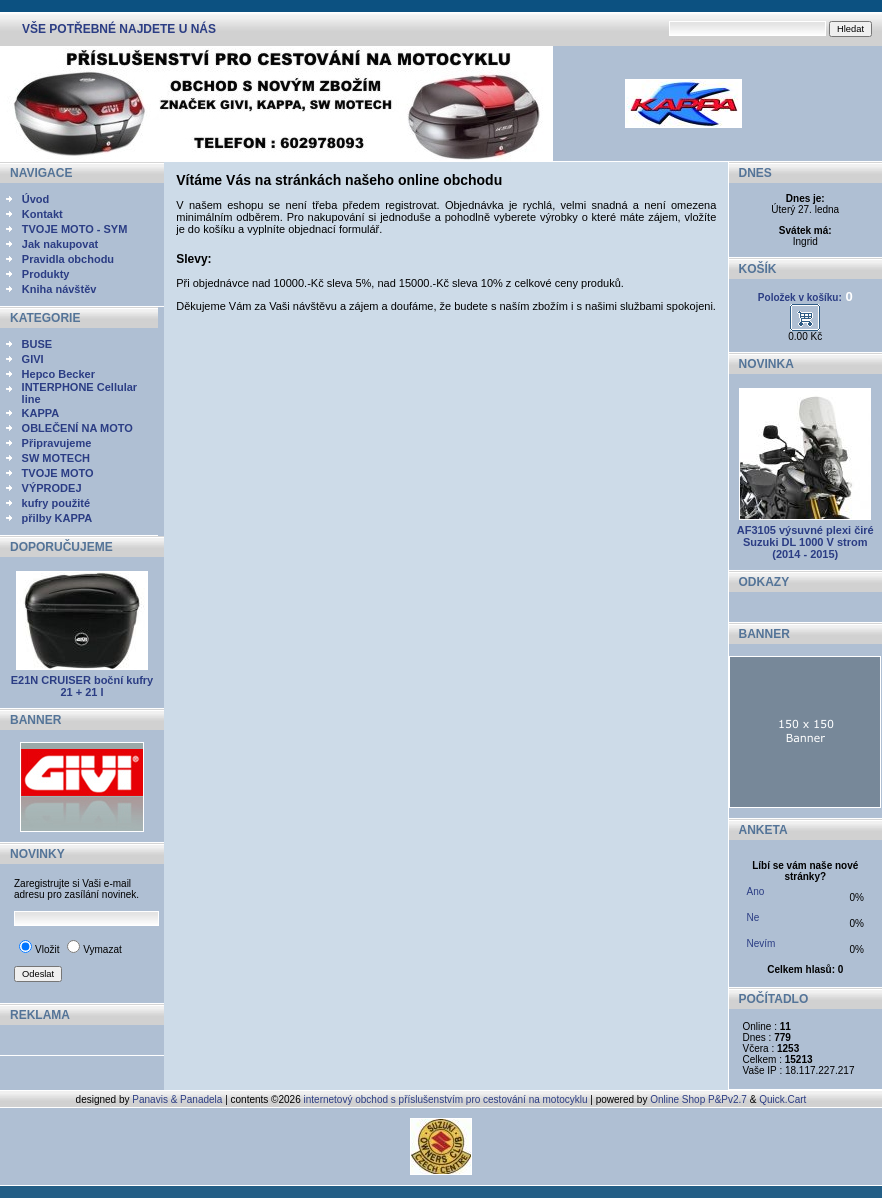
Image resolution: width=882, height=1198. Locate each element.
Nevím (761, 943)
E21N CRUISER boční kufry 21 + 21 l (82, 686)
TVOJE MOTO (58, 473)
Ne (753, 917)
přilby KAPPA (57, 518)
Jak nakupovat (60, 244)
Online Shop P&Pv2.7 (698, 1099)
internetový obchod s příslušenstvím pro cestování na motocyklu (446, 1099)
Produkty (46, 274)
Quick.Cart (782, 1099)
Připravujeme (57, 443)
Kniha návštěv (59, 289)
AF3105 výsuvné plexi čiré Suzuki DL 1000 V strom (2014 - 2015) (805, 542)
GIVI (33, 359)
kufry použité (56, 503)
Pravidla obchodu (68, 259)
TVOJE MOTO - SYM (75, 229)
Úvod (36, 199)
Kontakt (42, 214)
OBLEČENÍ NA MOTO (77, 428)
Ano (756, 891)
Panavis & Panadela (178, 1099)
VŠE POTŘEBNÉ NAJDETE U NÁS (119, 29)
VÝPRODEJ (52, 488)
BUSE (37, 344)
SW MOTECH (56, 458)
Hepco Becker (58, 374)
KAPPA (41, 413)
